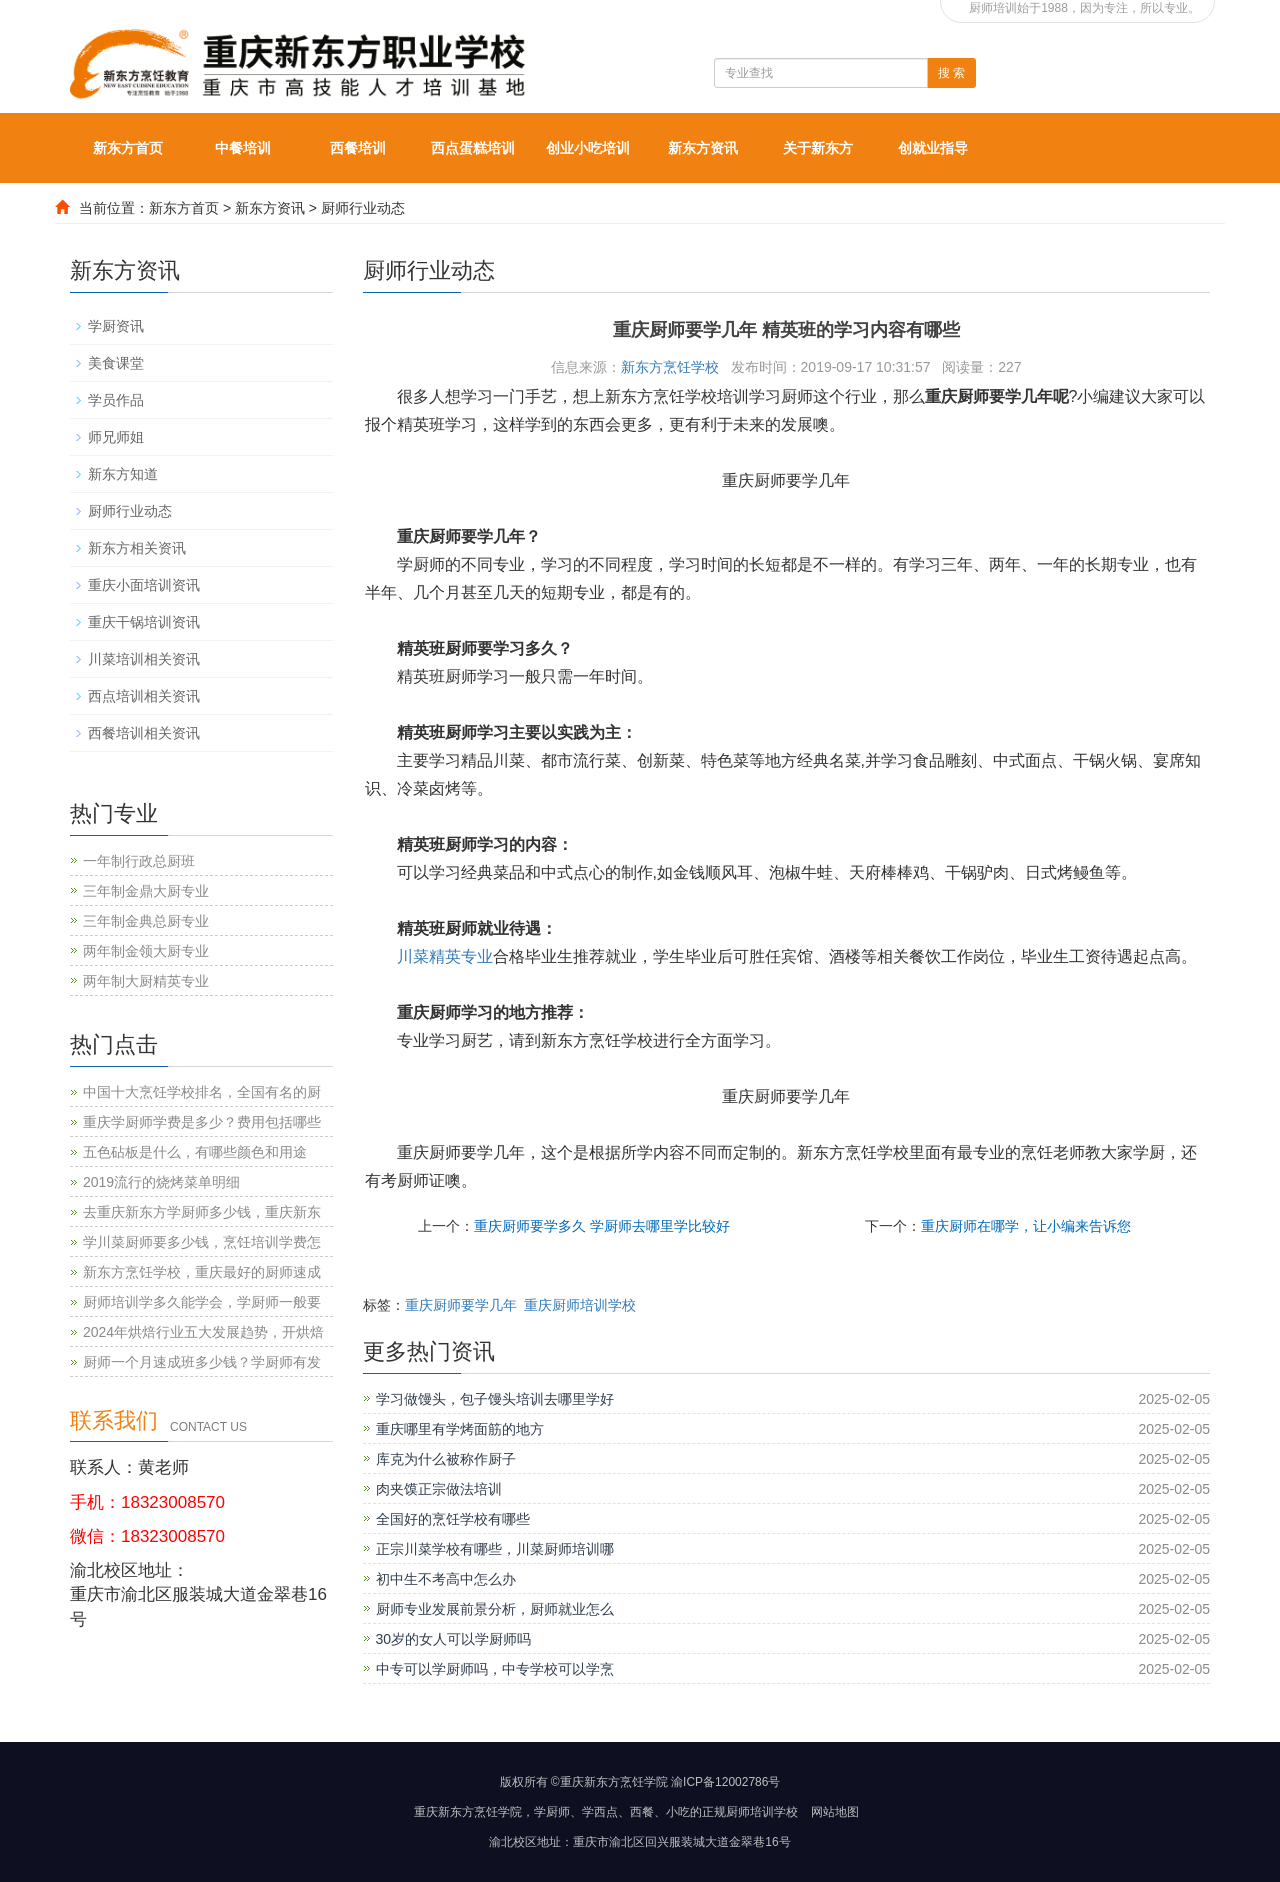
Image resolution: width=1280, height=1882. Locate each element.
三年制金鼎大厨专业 (146, 891)
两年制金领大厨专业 (146, 951)
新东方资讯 (703, 148)
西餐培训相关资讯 (144, 733)
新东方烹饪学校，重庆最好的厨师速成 (202, 1272)
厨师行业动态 (363, 208)
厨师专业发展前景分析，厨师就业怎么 (495, 1609)
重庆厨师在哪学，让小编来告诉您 (1026, 1226)
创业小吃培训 (588, 148)
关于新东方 (818, 148)
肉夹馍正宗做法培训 (439, 1489)
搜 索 (951, 73)
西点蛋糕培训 (473, 148)
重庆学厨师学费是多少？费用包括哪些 (202, 1122)
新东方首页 (128, 148)
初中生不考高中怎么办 (446, 1579)
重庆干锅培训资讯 (144, 622)
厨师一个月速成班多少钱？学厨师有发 (202, 1362)
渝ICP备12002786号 (725, 1782)
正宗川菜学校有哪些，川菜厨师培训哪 (495, 1549)
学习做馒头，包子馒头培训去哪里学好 (495, 1399)
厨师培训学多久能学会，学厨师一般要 (202, 1302)
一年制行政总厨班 (139, 861)
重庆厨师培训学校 (580, 1305)
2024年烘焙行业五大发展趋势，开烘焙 (203, 1332)
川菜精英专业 (445, 956)
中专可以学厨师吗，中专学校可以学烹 (495, 1669)
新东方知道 (123, 474)
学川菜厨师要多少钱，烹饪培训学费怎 (202, 1242)
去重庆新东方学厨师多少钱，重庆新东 (202, 1212)
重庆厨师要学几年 (461, 1305)
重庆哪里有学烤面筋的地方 (460, 1429)
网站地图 (835, 1812)
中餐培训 (243, 148)
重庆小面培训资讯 (144, 585)
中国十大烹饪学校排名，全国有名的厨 (202, 1092)
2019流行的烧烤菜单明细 (161, 1182)
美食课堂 (116, 363)
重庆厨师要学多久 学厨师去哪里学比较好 (602, 1226)
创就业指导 (933, 148)
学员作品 (116, 400)
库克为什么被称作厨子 (446, 1459)
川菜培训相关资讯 (144, 659)
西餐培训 (358, 148)
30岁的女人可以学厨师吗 (454, 1639)
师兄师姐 (116, 437)
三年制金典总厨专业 (146, 921)
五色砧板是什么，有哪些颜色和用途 (195, 1152)
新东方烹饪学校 (670, 367)
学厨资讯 (116, 326)
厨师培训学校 (762, 1812)
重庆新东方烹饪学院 (468, 1812)
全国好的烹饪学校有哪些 (453, 1519)
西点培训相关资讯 (144, 696)
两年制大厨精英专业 (146, 981)
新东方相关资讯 (137, 548)
